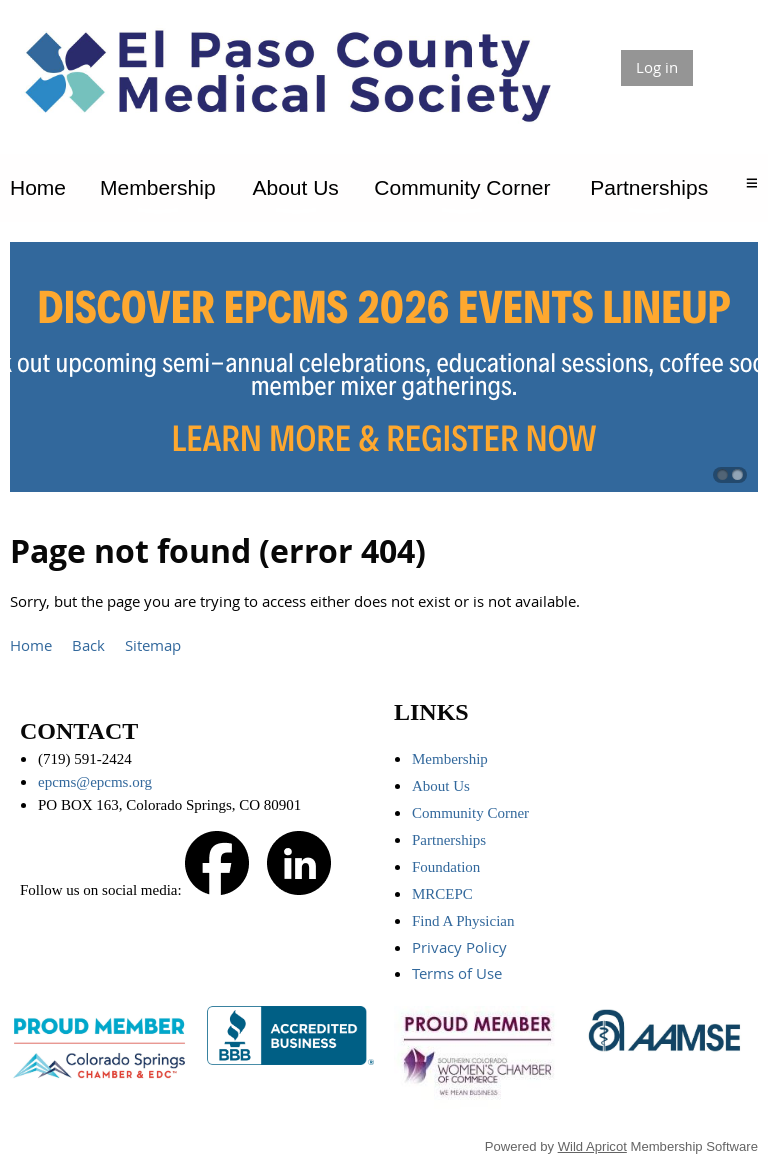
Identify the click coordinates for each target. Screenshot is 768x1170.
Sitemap (153, 645)
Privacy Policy (461, 947)
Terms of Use (459, 973)
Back (88, 645)
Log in (657, 67)
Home (31, 645)
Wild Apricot (592, 1146)
